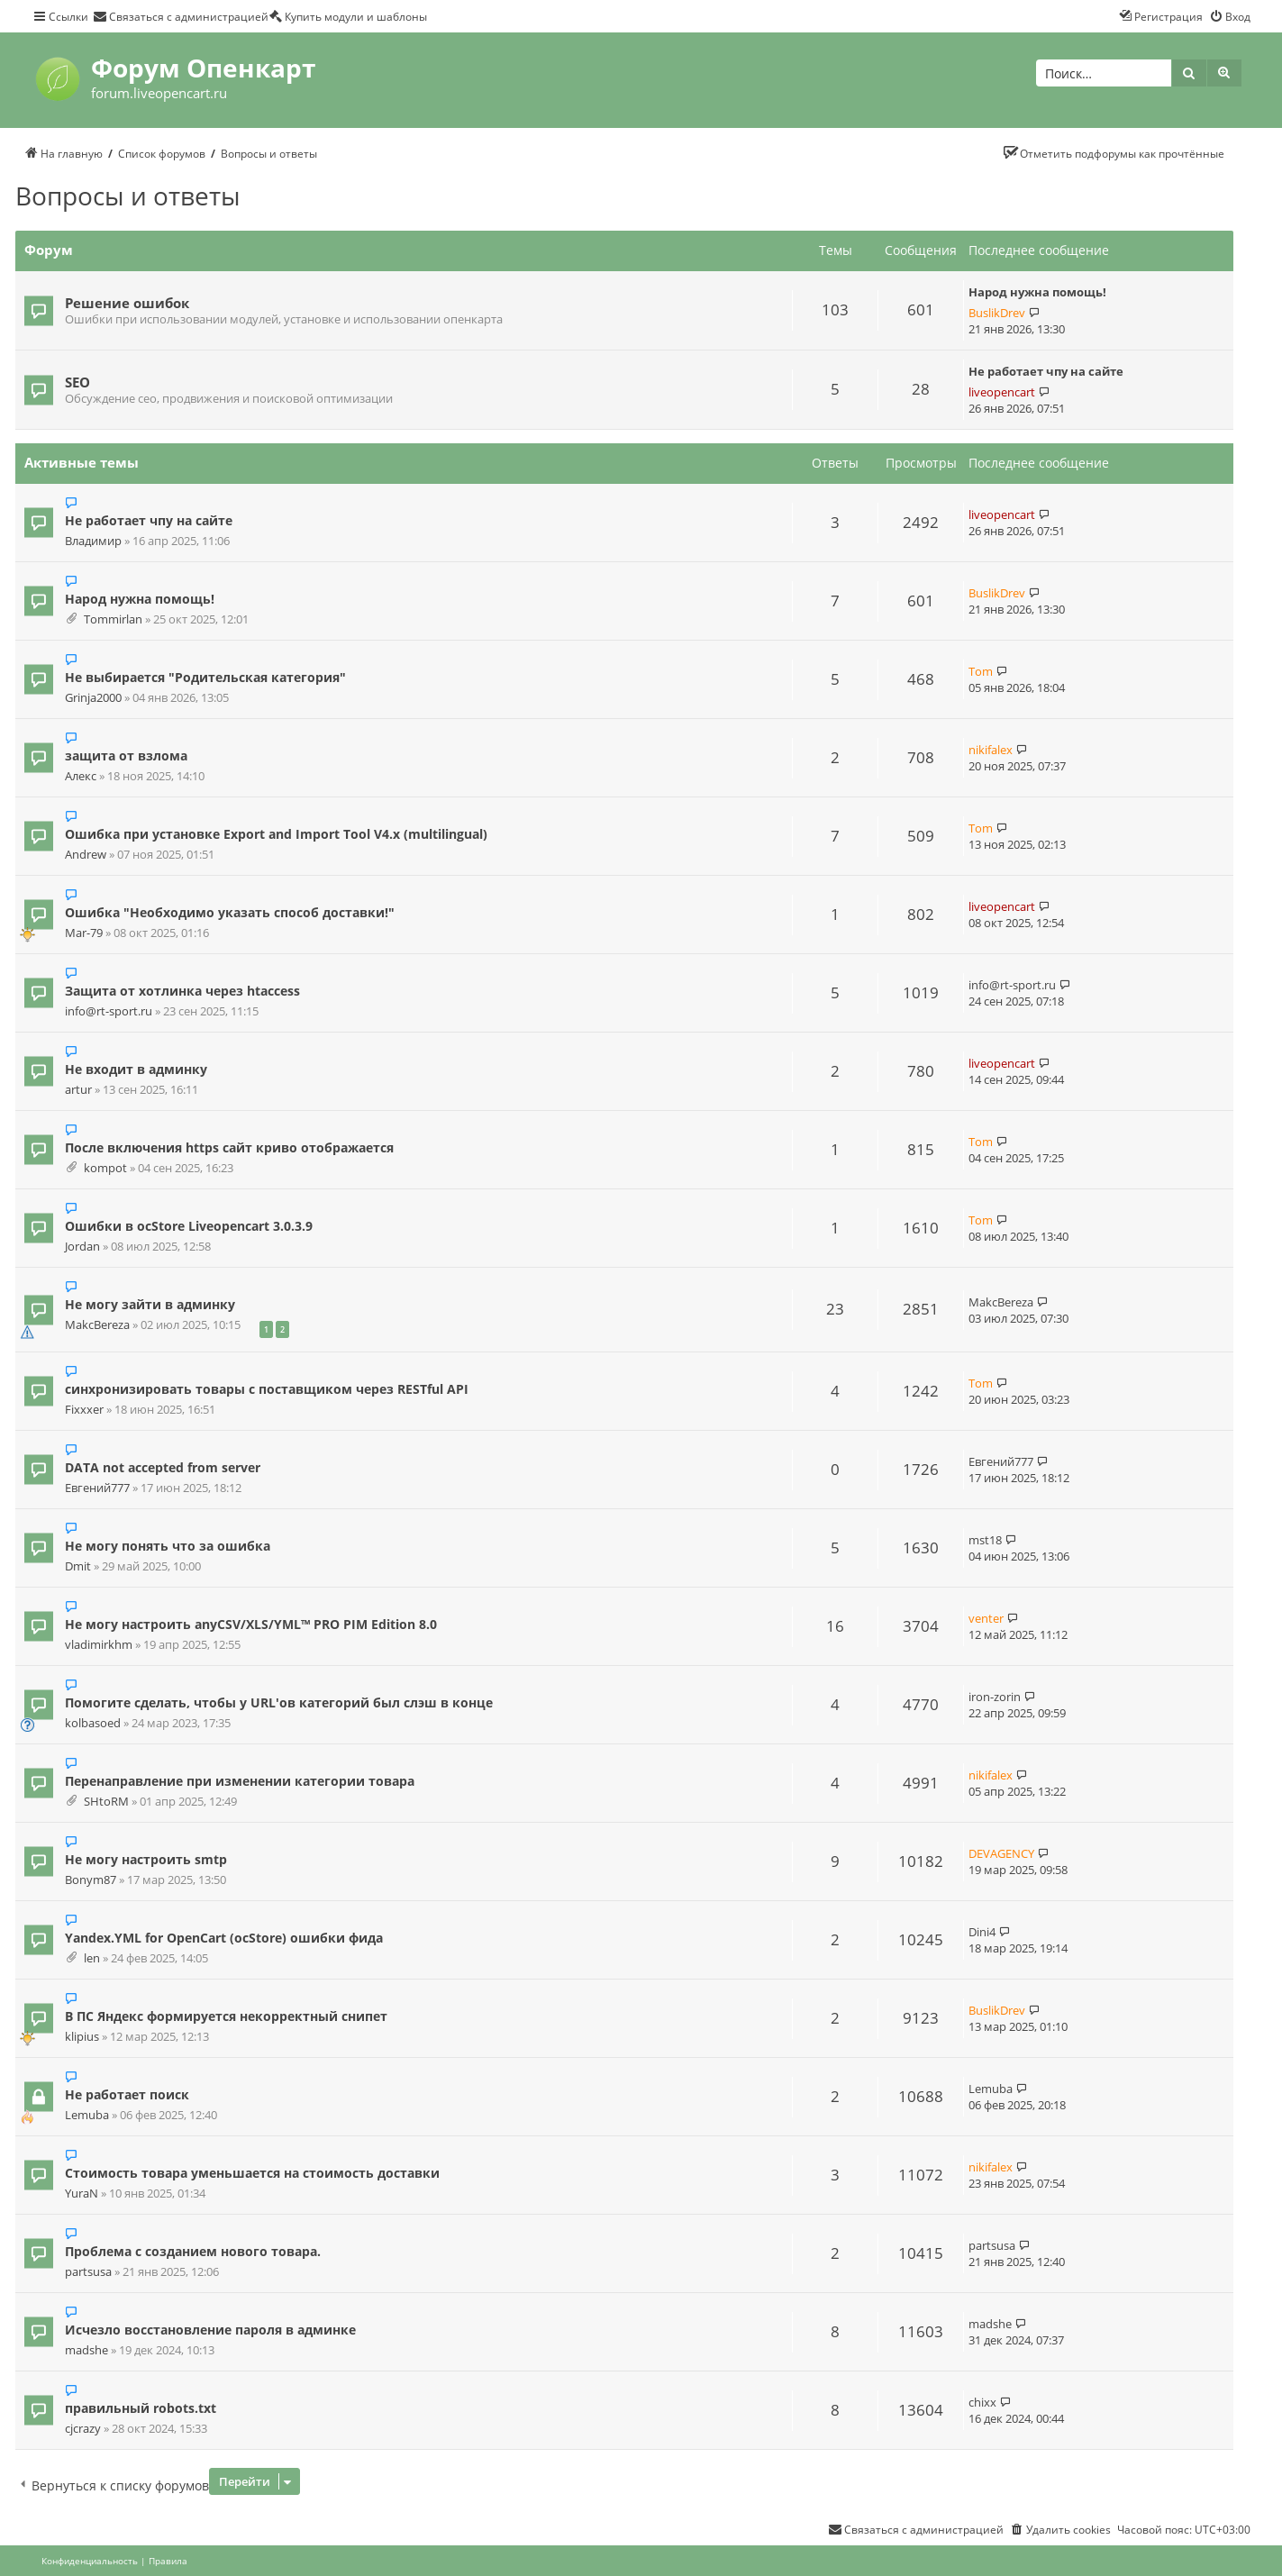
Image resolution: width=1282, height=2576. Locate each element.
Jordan (82, 1246)
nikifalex (990, 750)
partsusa (88, 2272)
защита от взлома (126, 755)
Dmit (78, 1566)
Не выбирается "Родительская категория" (205, 677)
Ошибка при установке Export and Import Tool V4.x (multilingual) (276, 833)
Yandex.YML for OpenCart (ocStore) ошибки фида (224, 1937)
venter (986, 1618)
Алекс (80, 776)
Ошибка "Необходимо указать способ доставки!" (230, 912)
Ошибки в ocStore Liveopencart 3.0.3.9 (189, 1225)
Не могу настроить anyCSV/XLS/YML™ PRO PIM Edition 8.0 (251, 1624)
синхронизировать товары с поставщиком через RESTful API (266, 1388)
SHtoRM (106, 1801)
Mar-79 (84, 933)
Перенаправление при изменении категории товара (239, 1780)
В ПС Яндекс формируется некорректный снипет (226, 2016)
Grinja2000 (93, 697)
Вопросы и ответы (128, 195)
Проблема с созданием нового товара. (193, 2251)
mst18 (985, 1540)
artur (78, 1089)
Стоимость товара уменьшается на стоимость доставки (252, 2172)
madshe (86, 2350)
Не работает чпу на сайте (1045, 371)
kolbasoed (93, 1723)
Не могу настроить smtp (146, 1859)
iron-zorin (994, 1697)
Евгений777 (97, 1488)
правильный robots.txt (140, 2408)
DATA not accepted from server (162, 1467)
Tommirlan (113, 619)
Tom (980, 671)
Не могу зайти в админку (150, 1304)
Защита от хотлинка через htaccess (182, 990)
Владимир (93, 541)
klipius (82, 2036)
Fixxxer (84, 1409)
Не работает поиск (127, 2094)
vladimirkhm (98, 1644)
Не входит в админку (136, 1069)
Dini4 (982, 1932)
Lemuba (87, 2115)
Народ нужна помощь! (1037, 292)
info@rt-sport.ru (108, 1011)
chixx (982, 2402)
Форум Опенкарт (203, 67)
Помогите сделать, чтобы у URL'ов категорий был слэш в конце (279, 1702)
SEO (77, 382)
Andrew (85, 854)
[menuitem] (180, 16)
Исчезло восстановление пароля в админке (210, 2329)
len (92, 1958)
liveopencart (1001, 392)
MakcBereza (97, 1325)
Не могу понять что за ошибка (167, 1545)
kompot (105, 1168)
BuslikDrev (996, 313)
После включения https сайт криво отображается (229, 1147)
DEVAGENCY (1001, 1853)
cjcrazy (83, 2428)
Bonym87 (90, 1880)
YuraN (81, 2193)
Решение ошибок (127, 303)
